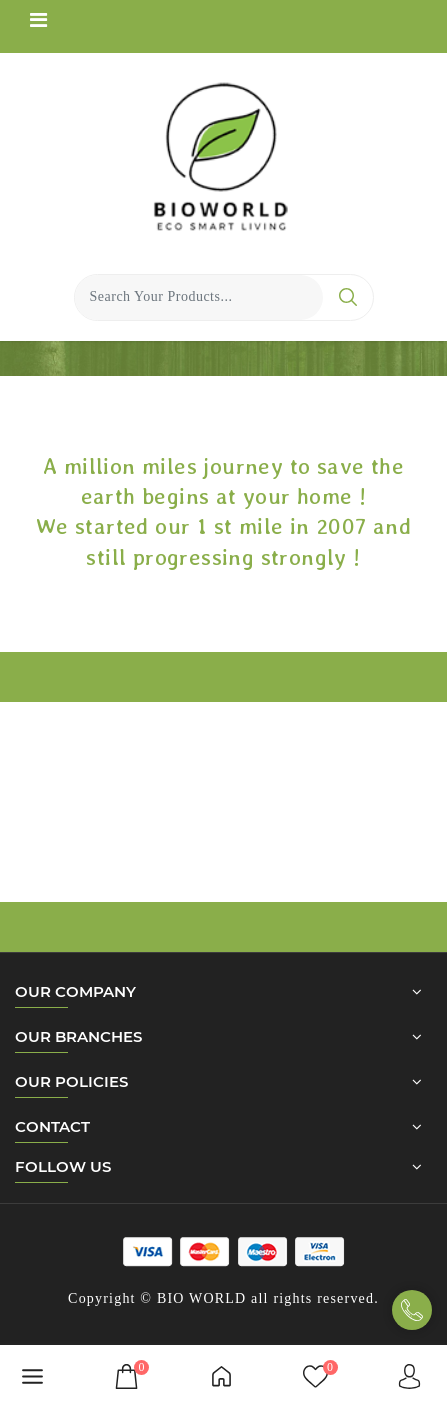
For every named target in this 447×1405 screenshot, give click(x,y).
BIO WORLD (201, 1298)
